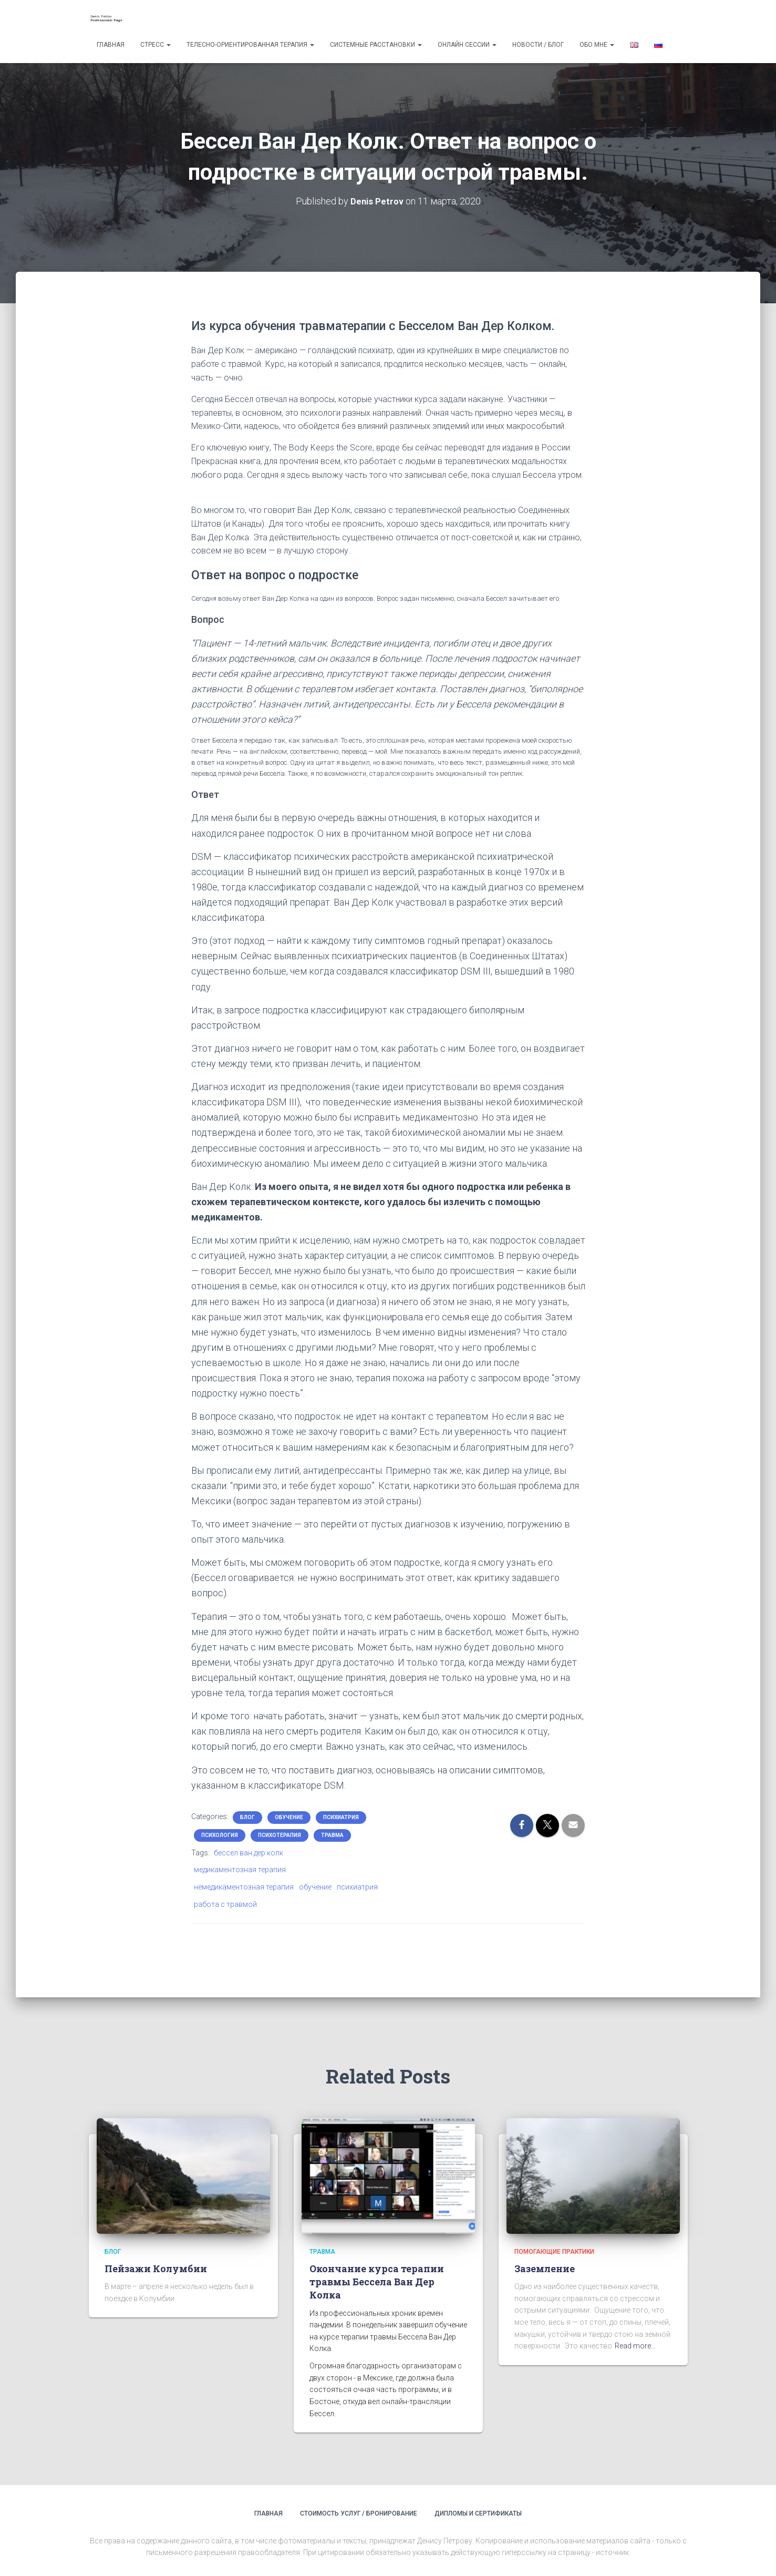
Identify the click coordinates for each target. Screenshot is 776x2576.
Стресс (155, 44)
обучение (289, 1817)
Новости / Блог (538, 44)
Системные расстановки (376, 44)
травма (332, 1835)
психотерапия (279, 1835)
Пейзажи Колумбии (156, 2268)
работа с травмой (225, 1904)
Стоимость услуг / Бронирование (358, 2513)
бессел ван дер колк (248, 1853)
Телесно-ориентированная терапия (250, 44)
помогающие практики (554, 2251)
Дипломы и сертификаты (478, 2513)
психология (219, 1835)
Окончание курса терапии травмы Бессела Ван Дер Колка (376, 2281)
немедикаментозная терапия (244, 1887)
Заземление (544, 2268)
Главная (111, 44)
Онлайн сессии (467, 44)
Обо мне (597, 44)
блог (247, 1817)
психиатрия (341, 1817)
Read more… (635, 2346)
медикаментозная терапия (240, 1869)
